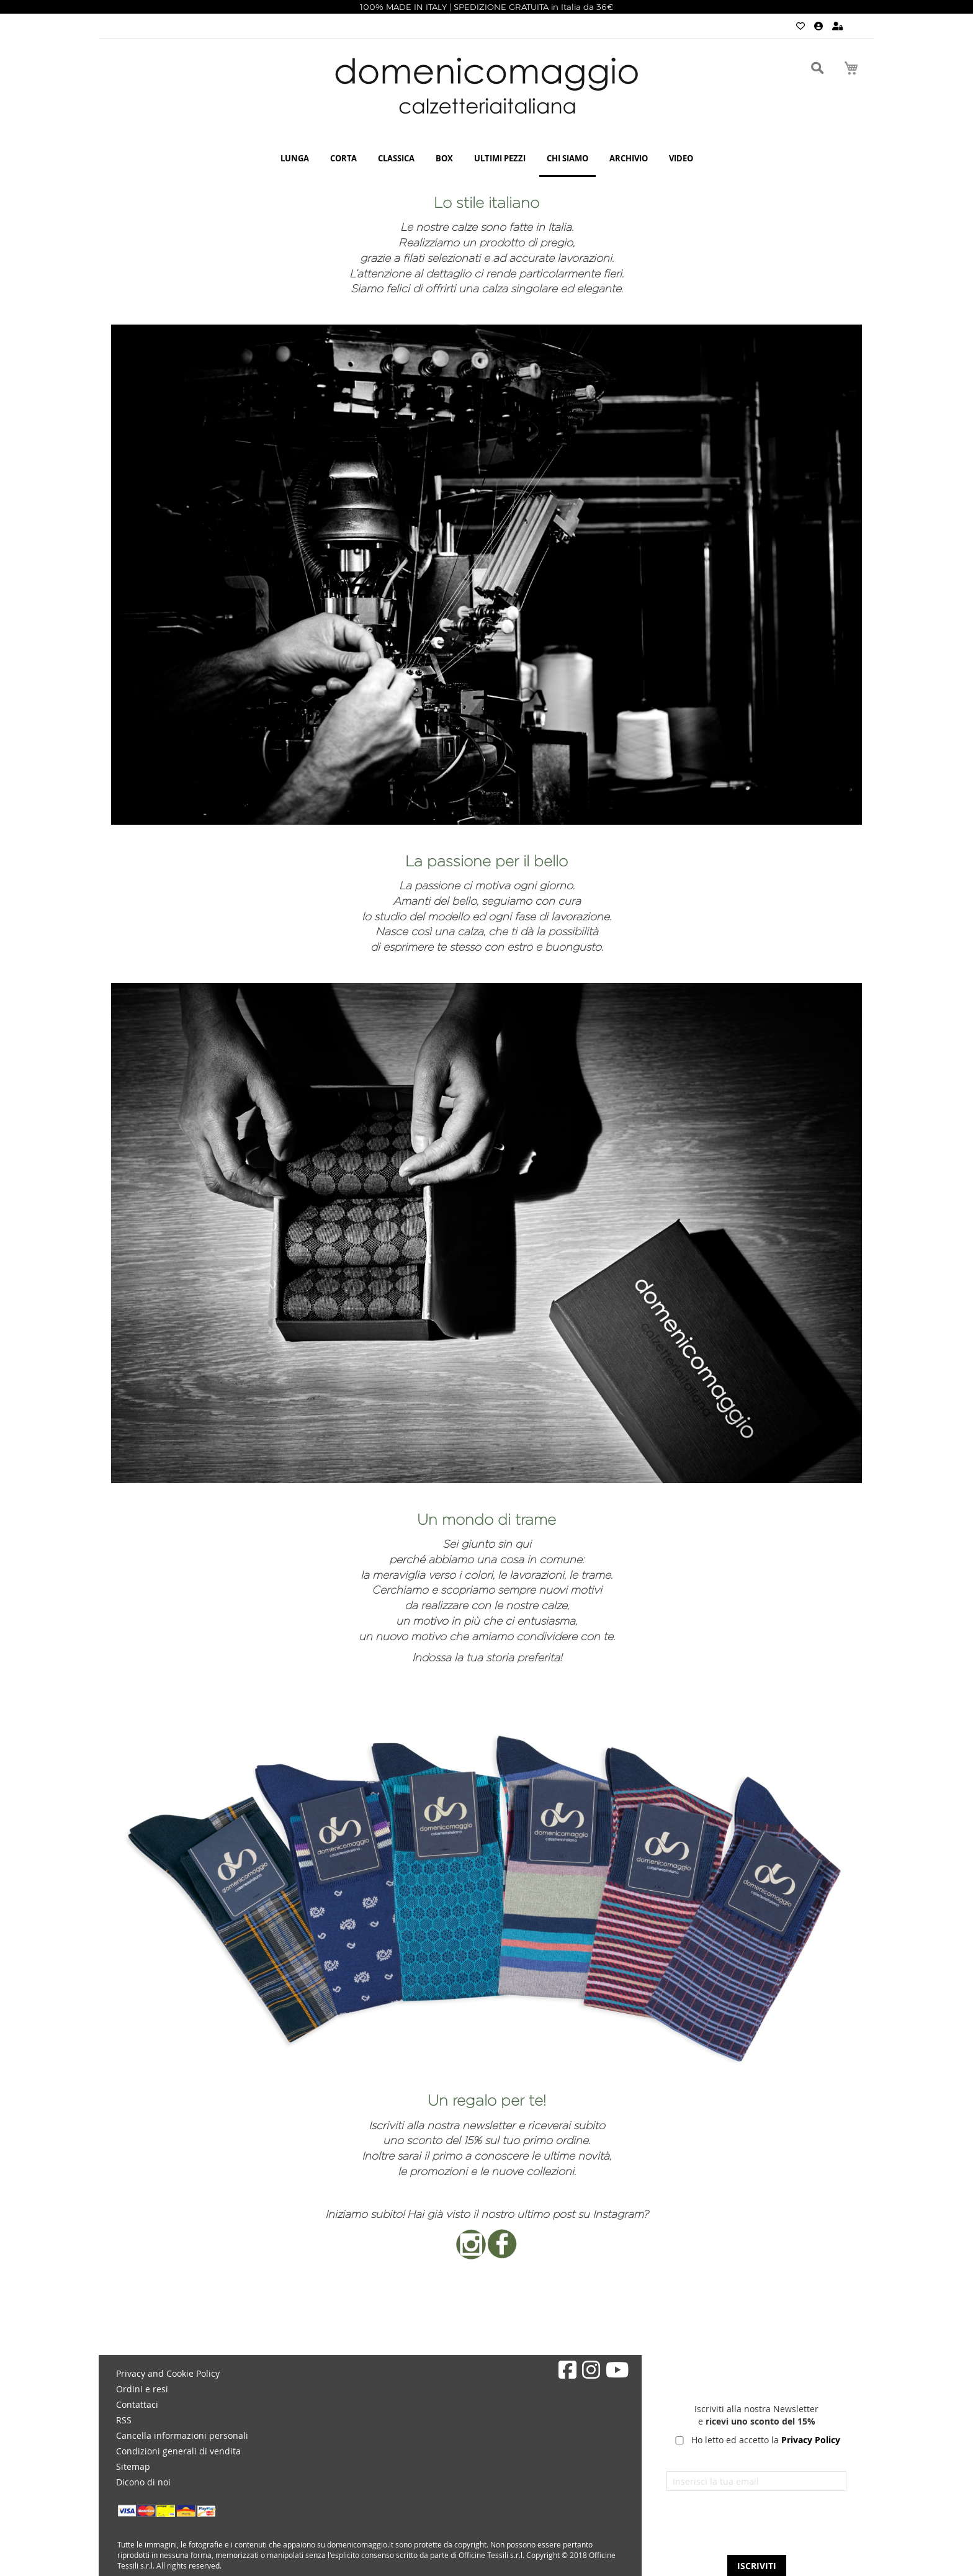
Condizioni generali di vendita (178, 2451)
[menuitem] (294, 158)
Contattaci (137, 2404)
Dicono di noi (143, 2482)
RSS (124, 2420)
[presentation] (756, 2527)
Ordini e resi (142, 2389)
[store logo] (486, 86)
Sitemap (133, 2466)
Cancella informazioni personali (182, 2435)
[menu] (486, 159)
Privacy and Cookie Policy (168, 2373)
